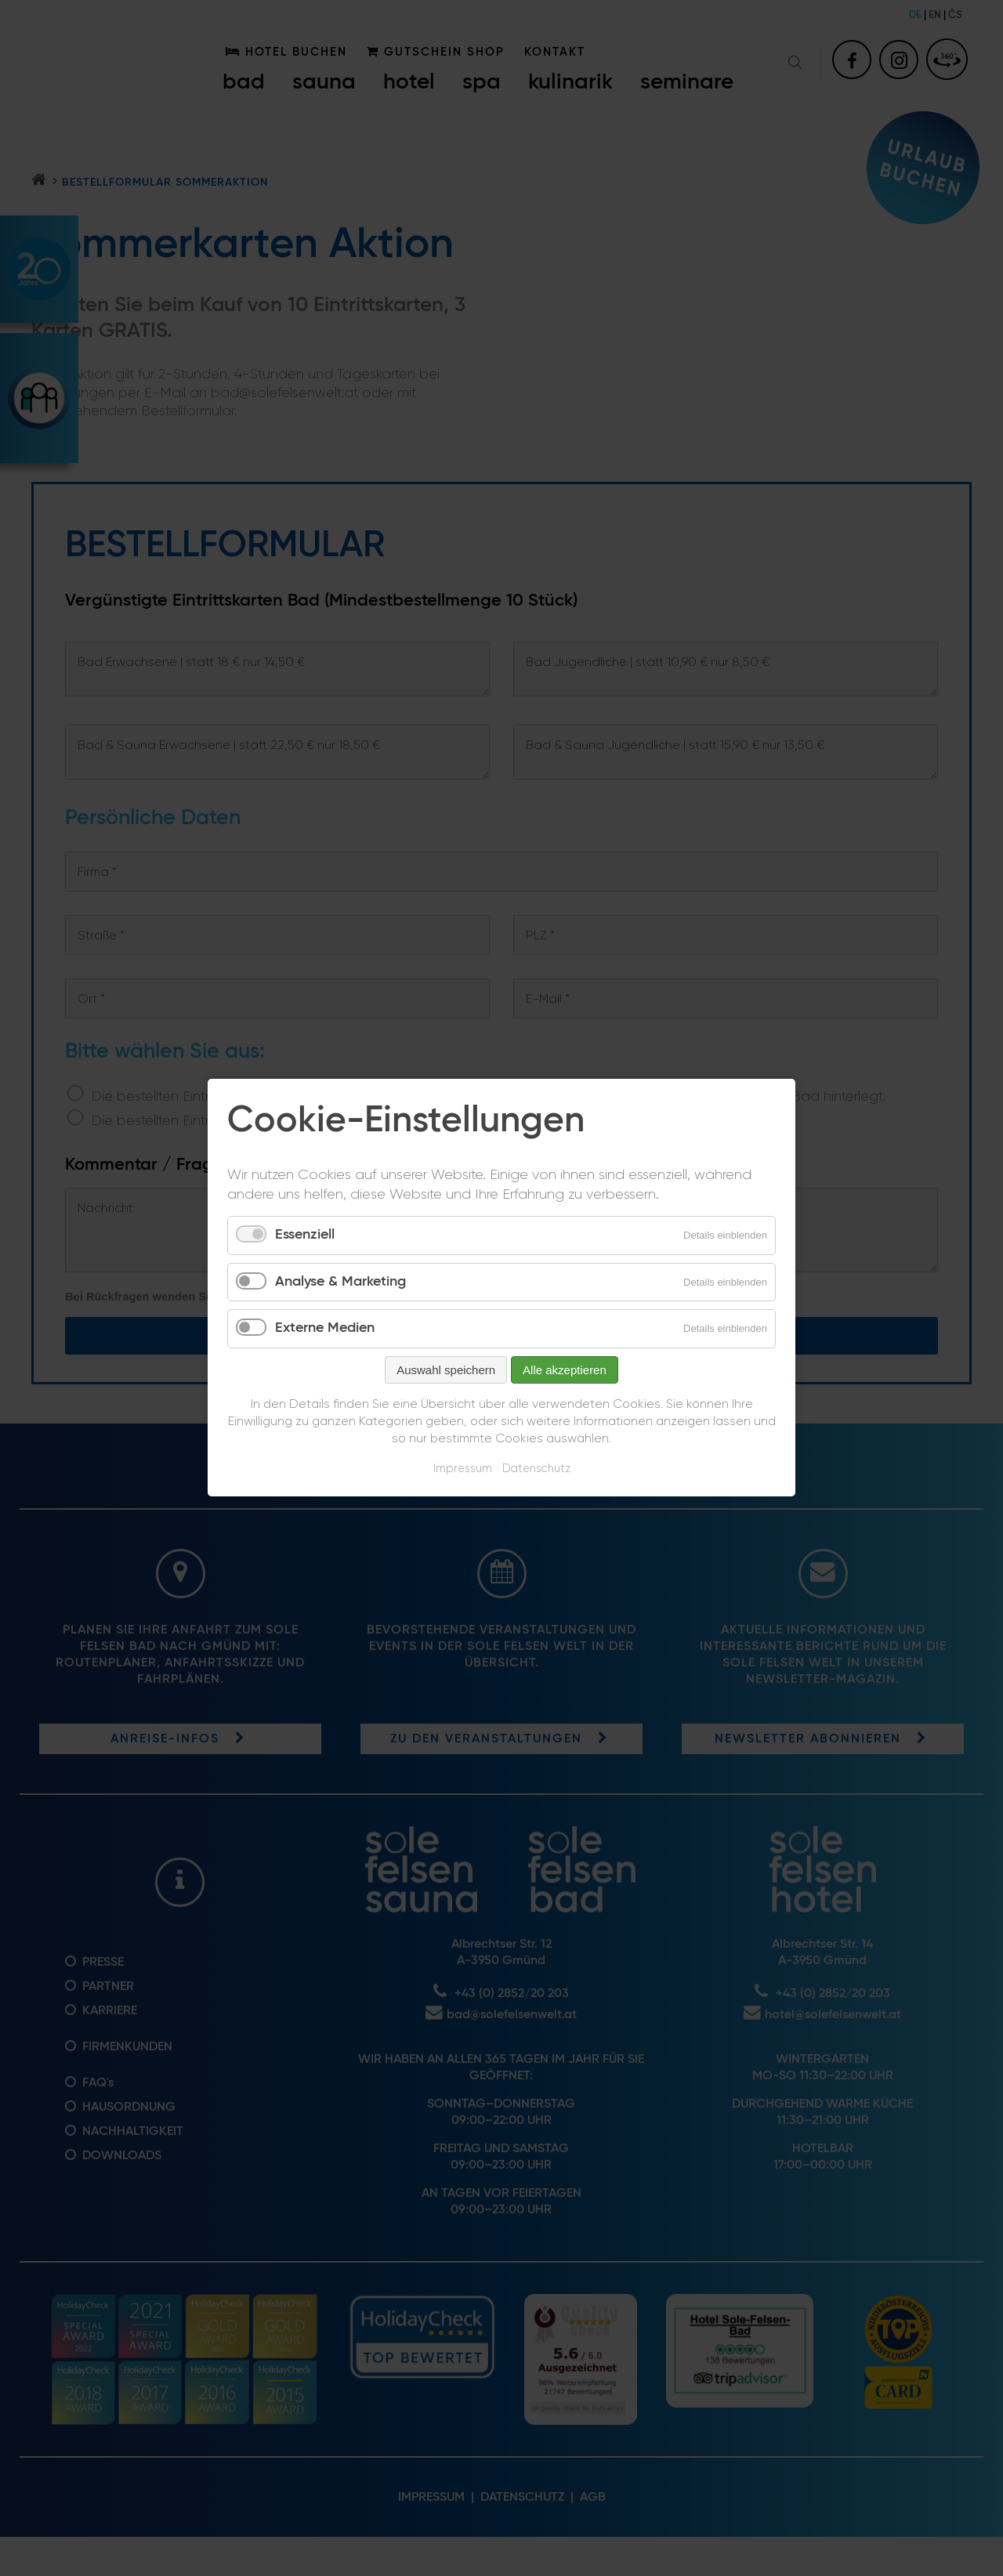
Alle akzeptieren (565, 1370)
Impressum (462, 1468)
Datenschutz (536, 1468)
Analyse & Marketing (340, 1282)
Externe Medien (325, 1329)
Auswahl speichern (445, 1370)
